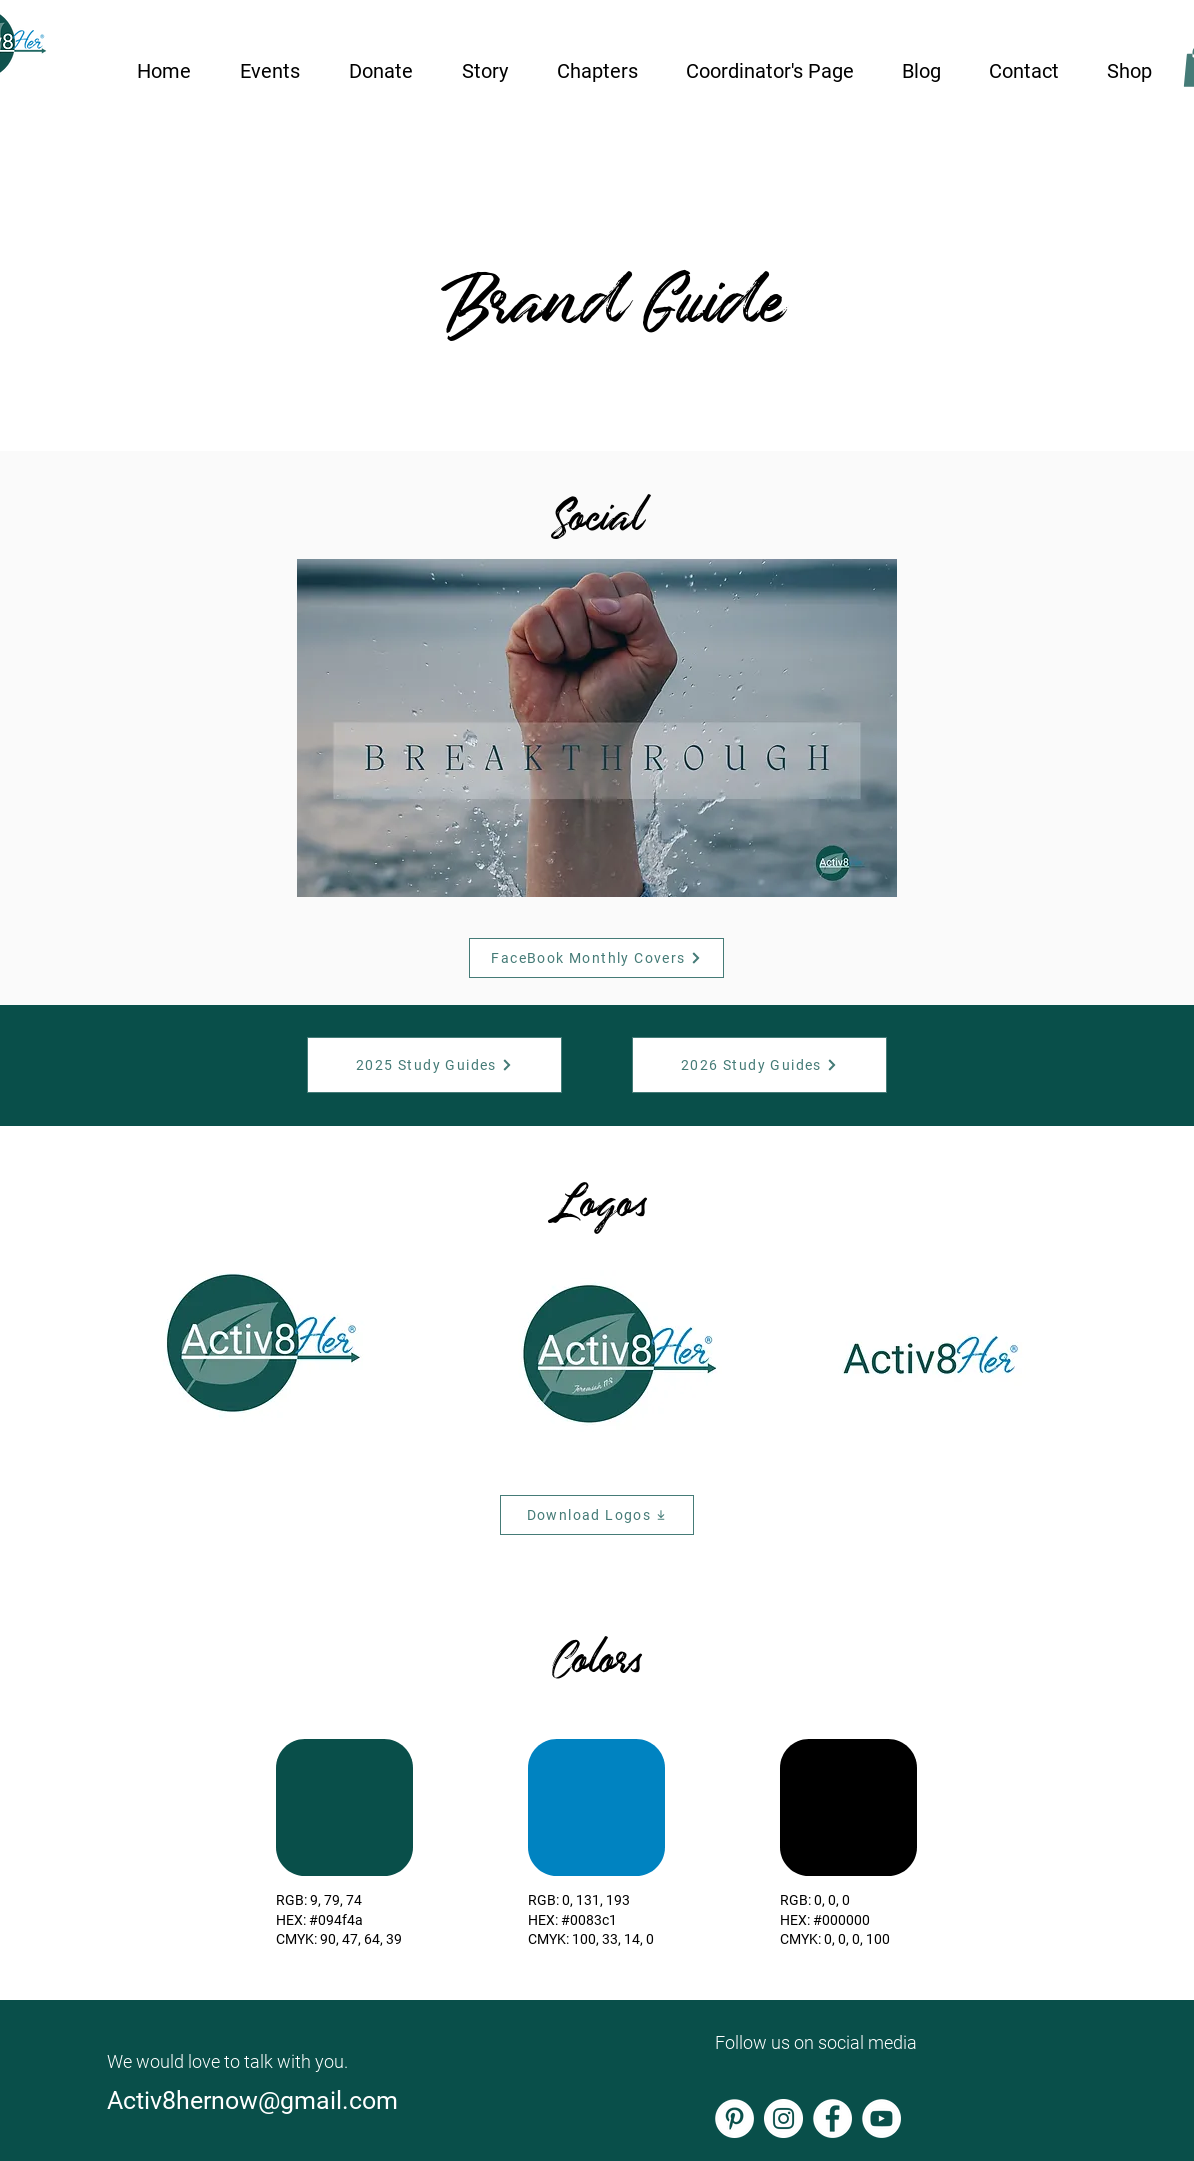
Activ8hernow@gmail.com (255, 2100)
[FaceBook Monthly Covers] (596, 958)
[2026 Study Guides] (759, 1065)
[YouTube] (881, 2118)
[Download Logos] (597, 1515)
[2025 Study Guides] (434, 1065)
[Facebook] (832, 2118)
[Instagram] (783, 2118)
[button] (269, 62)
